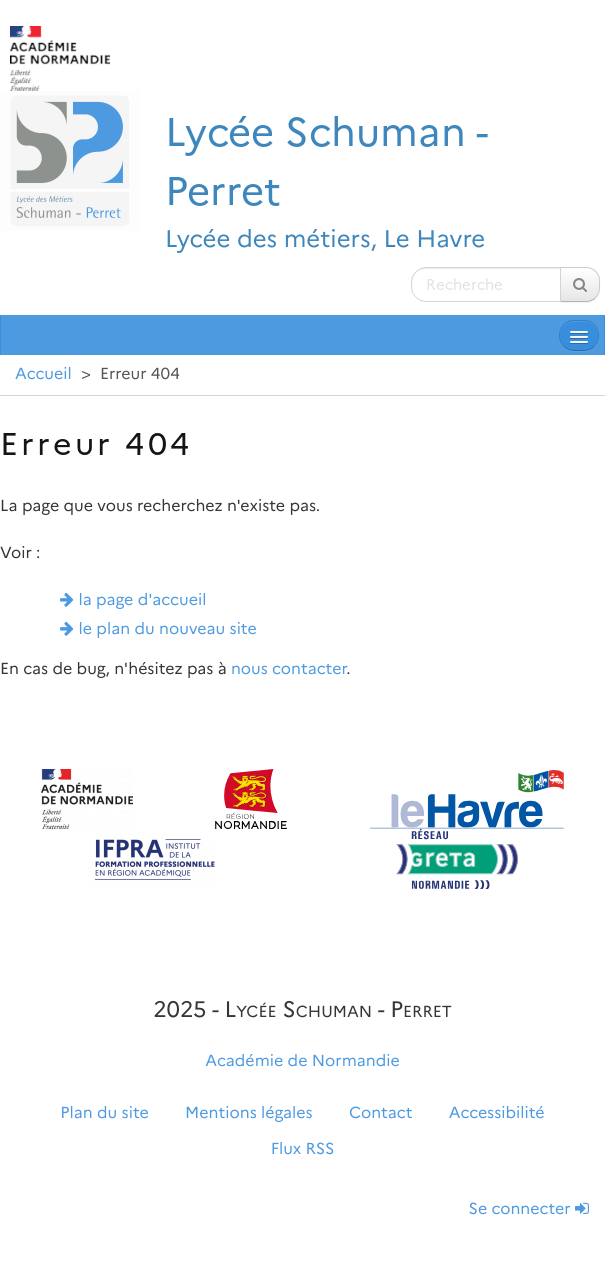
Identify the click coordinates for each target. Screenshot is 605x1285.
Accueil (43, 374)
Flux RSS (303, 1149)
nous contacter (288, 669)
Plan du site (104, 1113)
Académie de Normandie (302, 1061)
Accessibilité (497, 1113)
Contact (381, 1113)
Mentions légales (249, 1113)
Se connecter (529, 1209)
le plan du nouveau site (168, 629)
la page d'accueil (143, 600)
